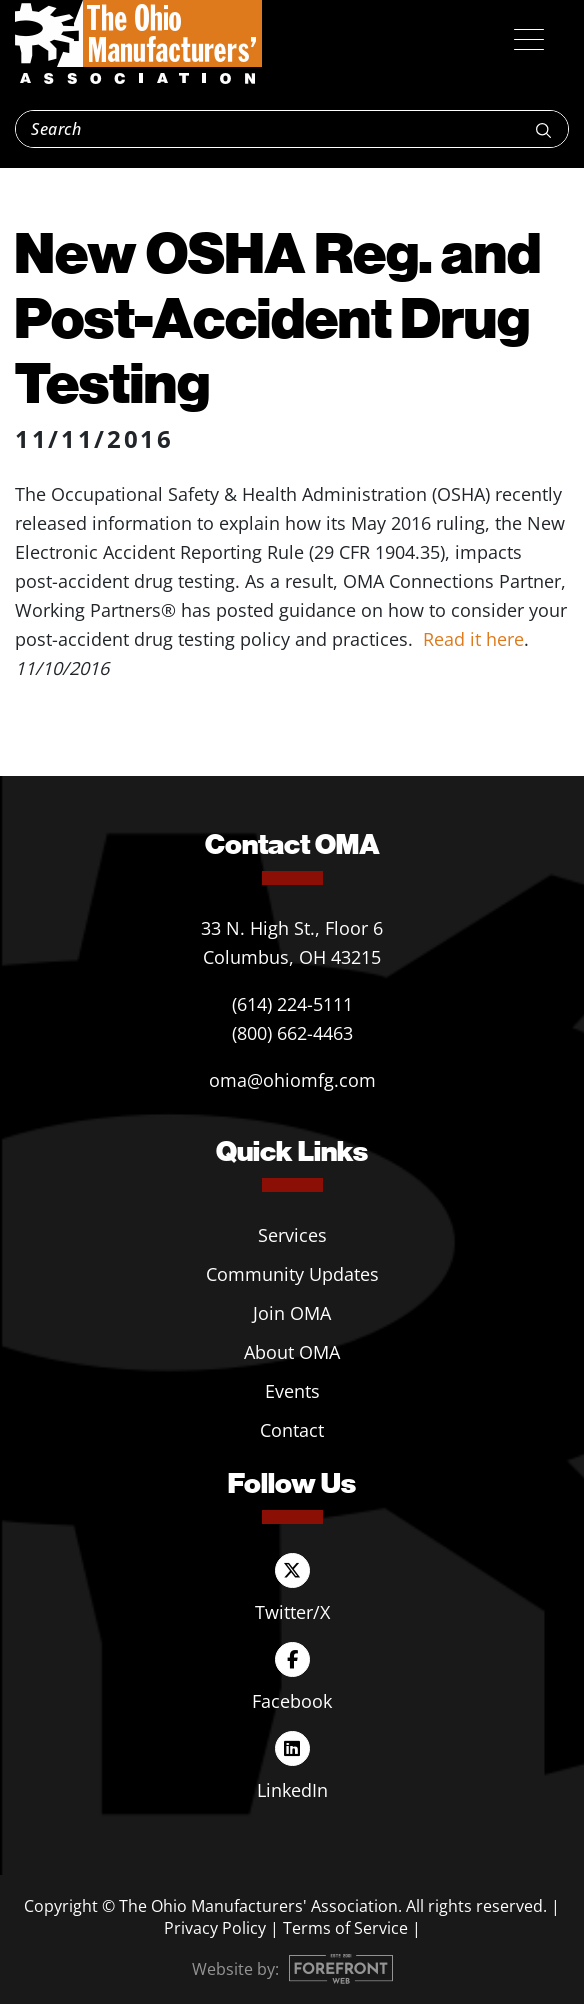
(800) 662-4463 (292, 1033)
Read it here (473, 639)
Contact (292, 1430)
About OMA (292, 1352)
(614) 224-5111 (292, 1004)
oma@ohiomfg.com (292, 1080)
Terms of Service (345, 1928)
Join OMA (292, 1313)
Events (292, 1391)
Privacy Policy (215, 1928)
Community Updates (292, 1274)
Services (292, 1235)
